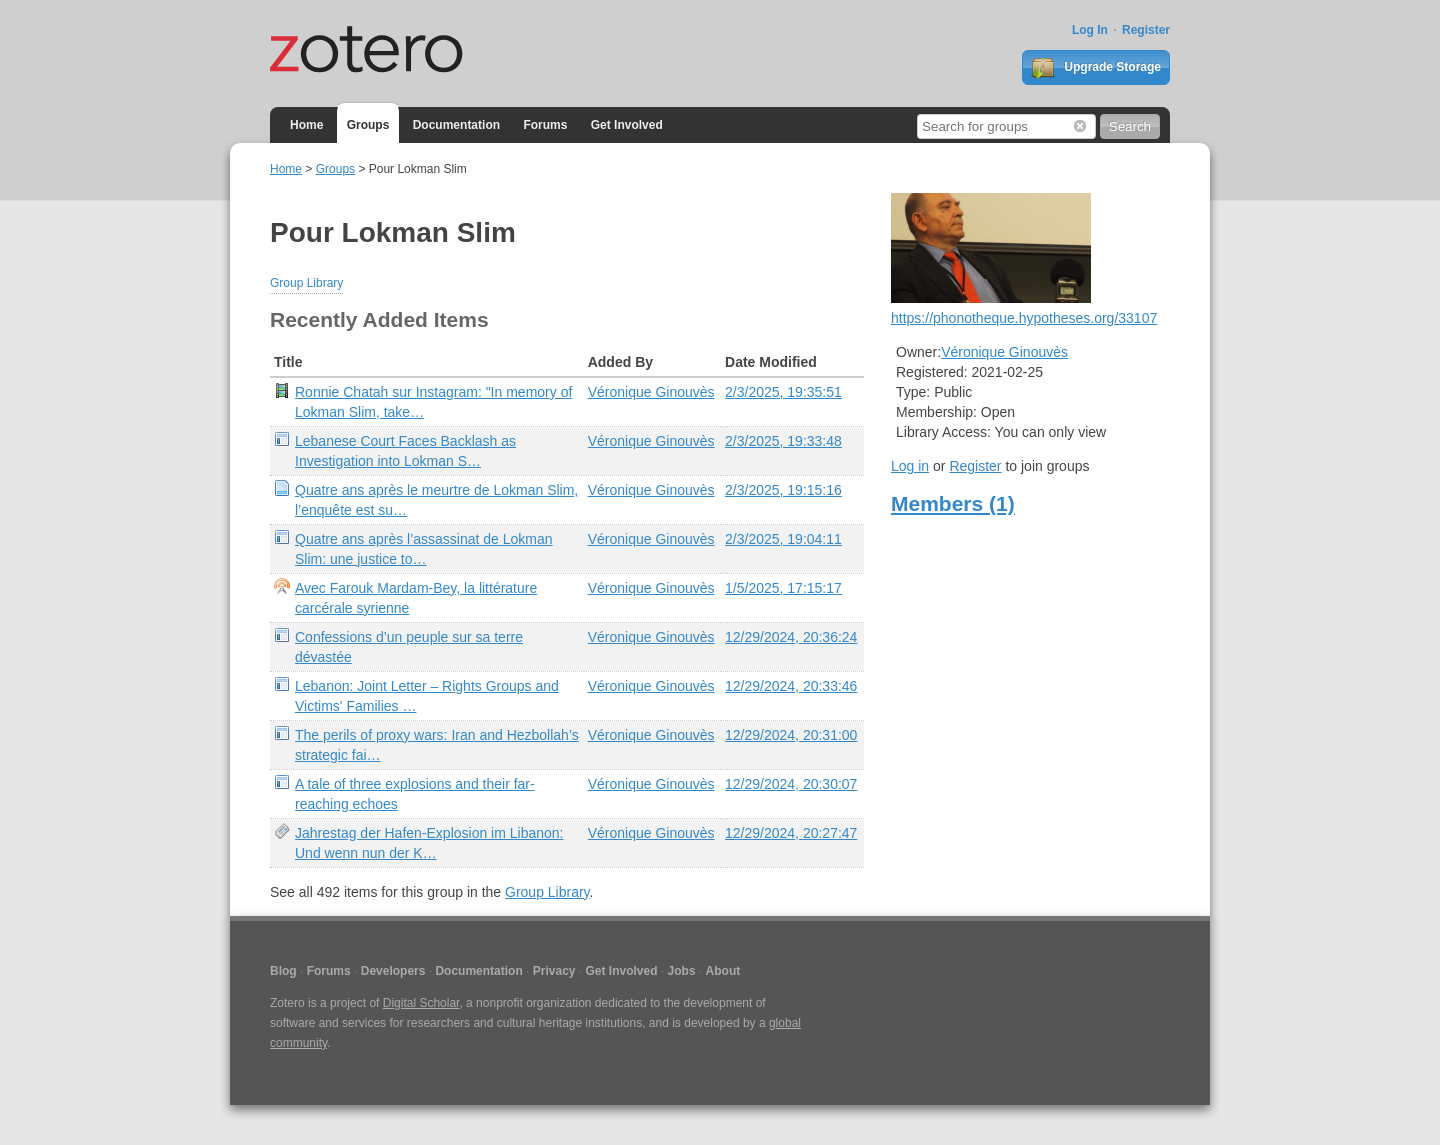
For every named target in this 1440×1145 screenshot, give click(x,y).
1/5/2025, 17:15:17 (783, 588)
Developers (393, 971)
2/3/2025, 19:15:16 (783, 490)
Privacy (554, 971)
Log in (910, 466)
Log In (1090, 30)
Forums (545, 125)
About (723, 971)
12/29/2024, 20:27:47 (791, 833)
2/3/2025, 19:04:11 (783, 539)
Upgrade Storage (1096, 68)
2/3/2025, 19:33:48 (783, 441)
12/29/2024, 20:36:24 (791, 637)
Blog (283, 971)
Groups (368, 125)
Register (1146, 30)
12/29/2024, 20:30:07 (791, 784)
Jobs (682, 971)
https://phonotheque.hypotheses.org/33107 (1024, 318)
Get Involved (627, 125)
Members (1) (953, 503)
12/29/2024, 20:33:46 (791, 686)
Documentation (456, 125)
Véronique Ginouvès (651, 392)
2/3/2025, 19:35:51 (783, 392)
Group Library (306, 283)
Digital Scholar (421, 1003)
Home (306, 125)
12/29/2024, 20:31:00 (791, 735)
